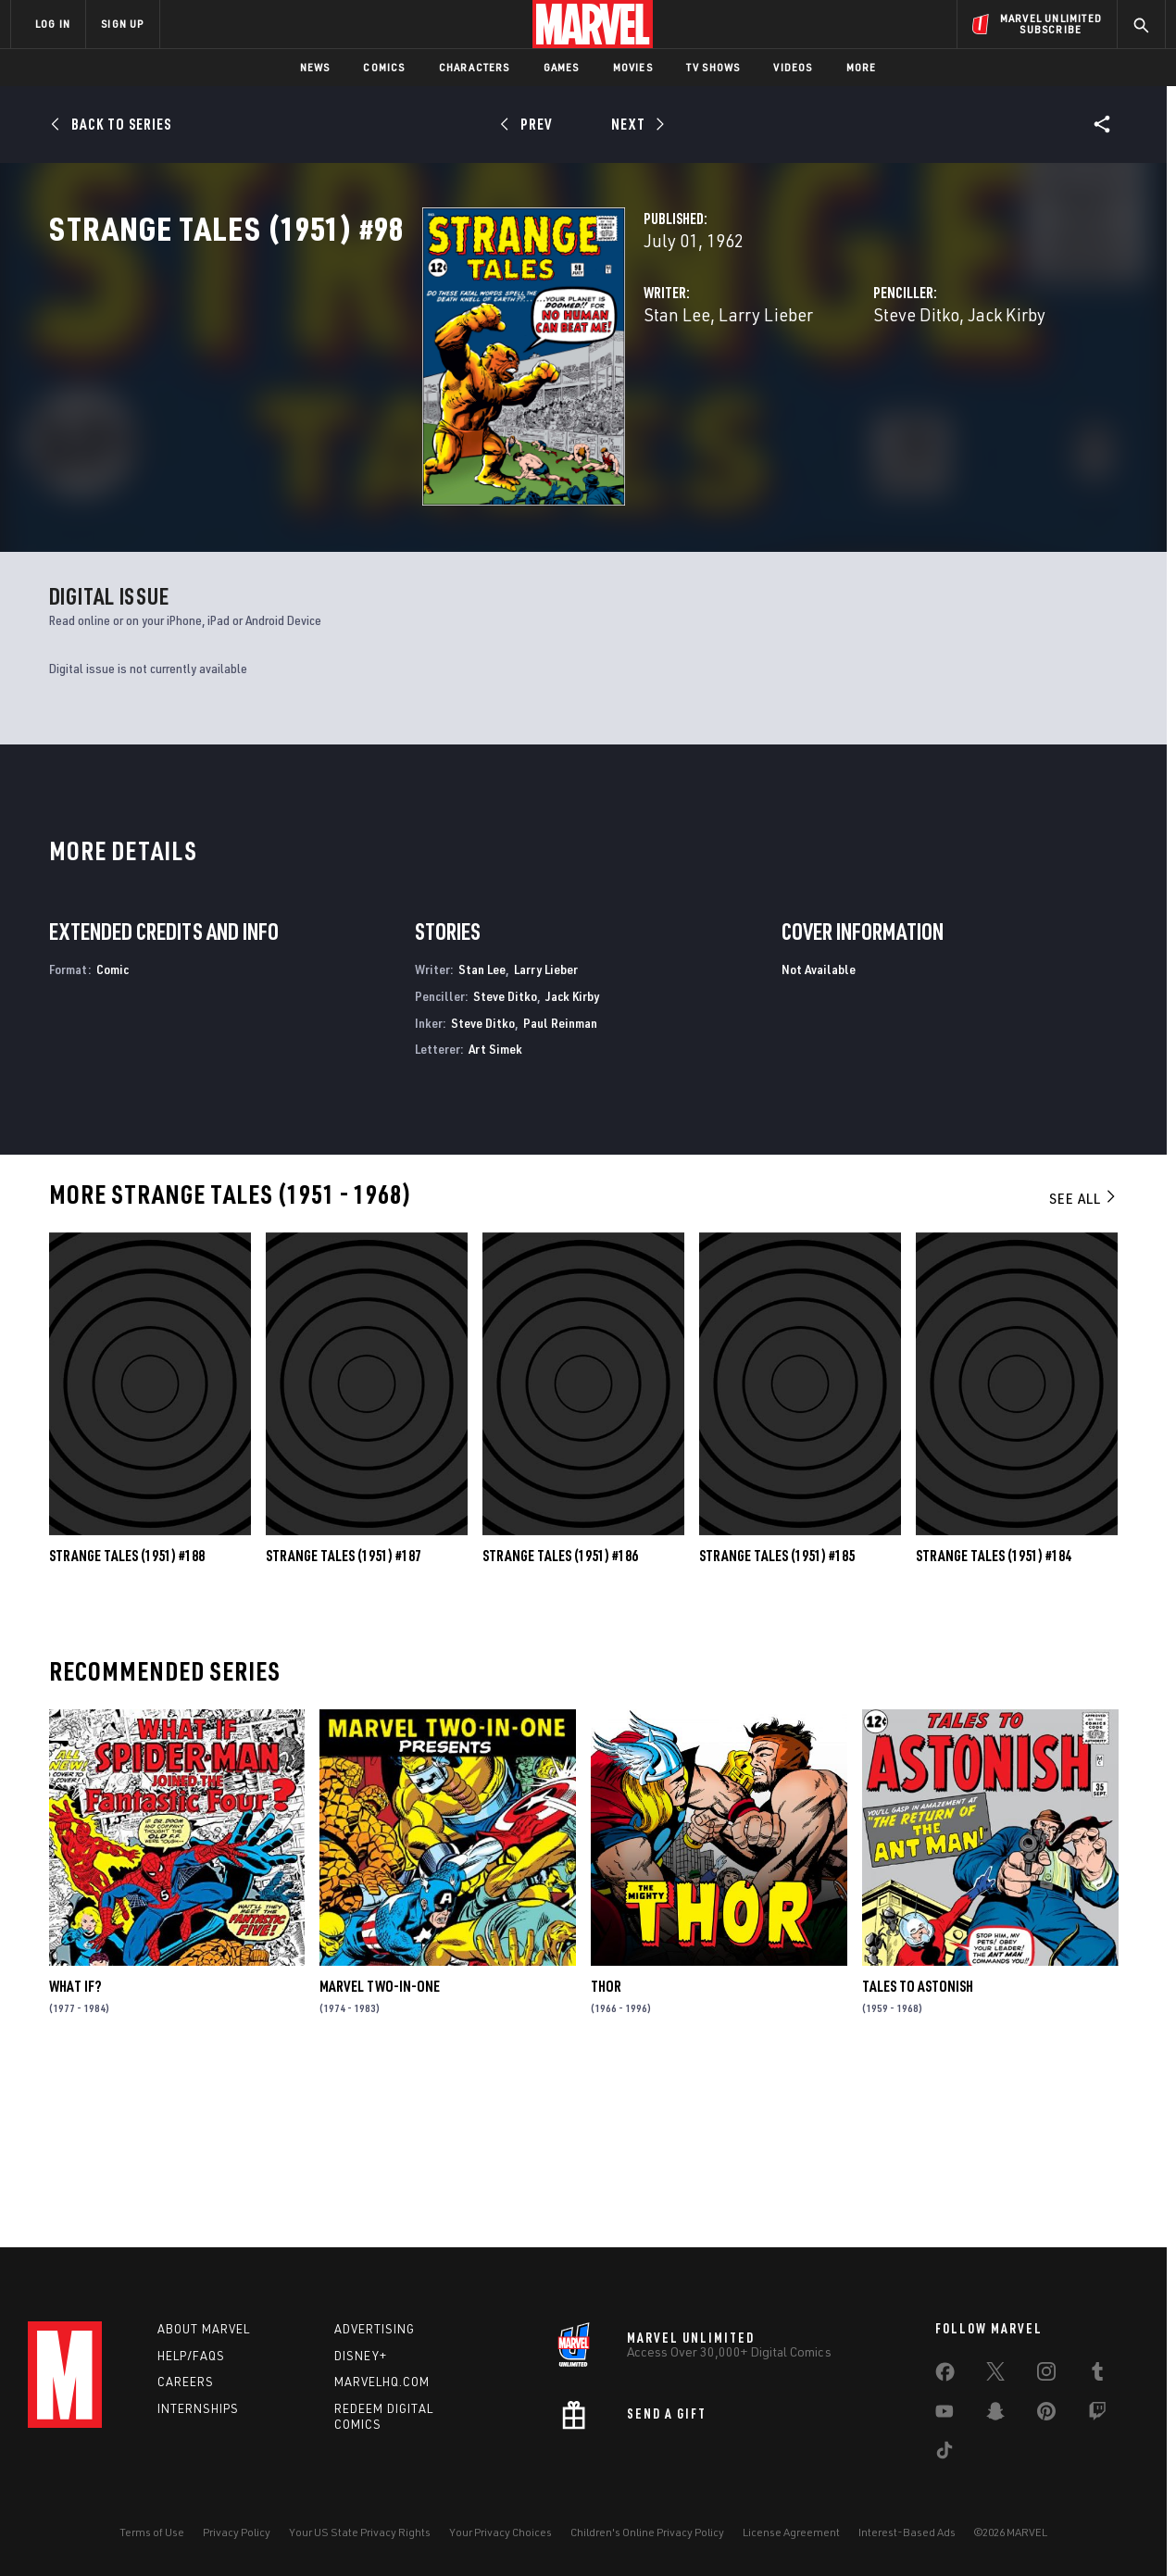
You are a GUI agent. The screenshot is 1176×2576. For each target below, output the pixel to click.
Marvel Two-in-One (379, 2151)
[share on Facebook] (945, 2376)
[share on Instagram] (1046, 2375)
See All (1083, 1363)
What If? (75, 2151)
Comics (384, 67)
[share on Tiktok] (944, 2454)
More (861, 67)
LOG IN (52, 24)
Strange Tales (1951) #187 (343, 1720)
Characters (474, 67)
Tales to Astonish (917, 2151)
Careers (185, 2381)
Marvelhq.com (382, 2381)
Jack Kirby (876, 395)
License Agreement (791, 2532)
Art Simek (495, 1213)
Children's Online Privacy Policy (647, 2532)
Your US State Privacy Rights (360, 2532)
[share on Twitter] (995, 2375)
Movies (633, 67)
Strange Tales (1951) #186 (560, 1720)
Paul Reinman (560, 1186)
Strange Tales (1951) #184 (993, 1720)
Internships (198, 2408)
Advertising (374, 2328)
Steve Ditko (786, 395)
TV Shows (713, 67)
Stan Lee (415, 395)
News (315, 67)
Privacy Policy (236, 2532)
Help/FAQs (191, 2355)
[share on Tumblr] (1097, 2375)
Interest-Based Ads (907, 2532)
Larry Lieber (504, 395)
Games (562, 67)
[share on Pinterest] (1046, 2415)
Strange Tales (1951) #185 (777, 1720)
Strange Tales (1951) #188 (127, 1720)
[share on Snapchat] (995, 2415)
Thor (606, 2151)
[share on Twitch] (1097, 2415)
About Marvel (203, 2328)
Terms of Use (151, 2532)
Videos (792, 67)
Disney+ (360, 2355)
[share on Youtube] (944, 2415)
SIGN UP (122, 24)
